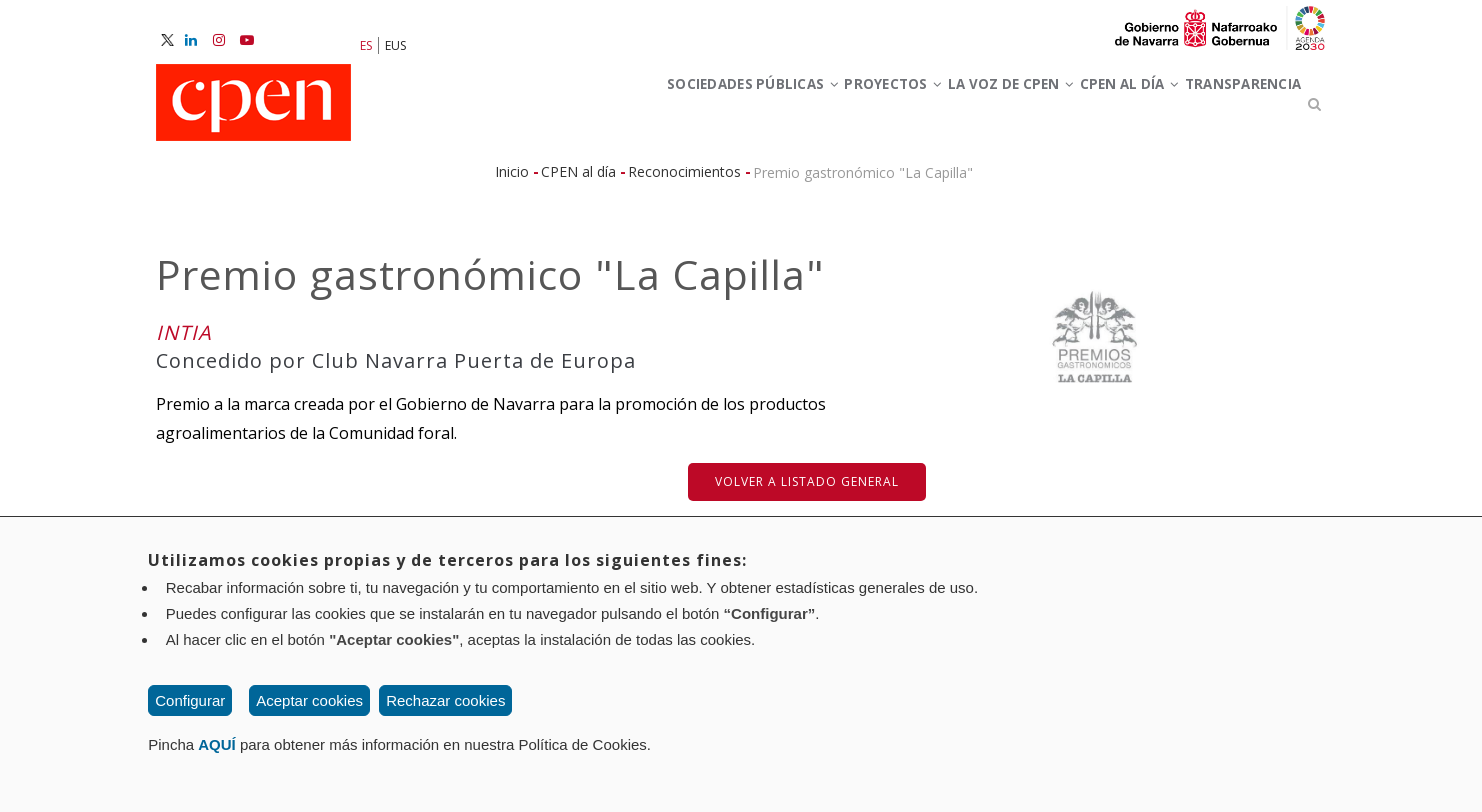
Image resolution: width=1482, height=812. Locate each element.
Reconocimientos (684, 180)
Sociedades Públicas (617, 108)
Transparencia (1228, 108)
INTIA (184, 341)
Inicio (512, 180)
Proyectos (788, 108)
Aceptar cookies (309, 700)
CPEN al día (1085, 108)
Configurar (190, 700)
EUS (395, 45)
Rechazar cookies (445, 700)
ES (366, 45)
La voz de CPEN (935, 108)
